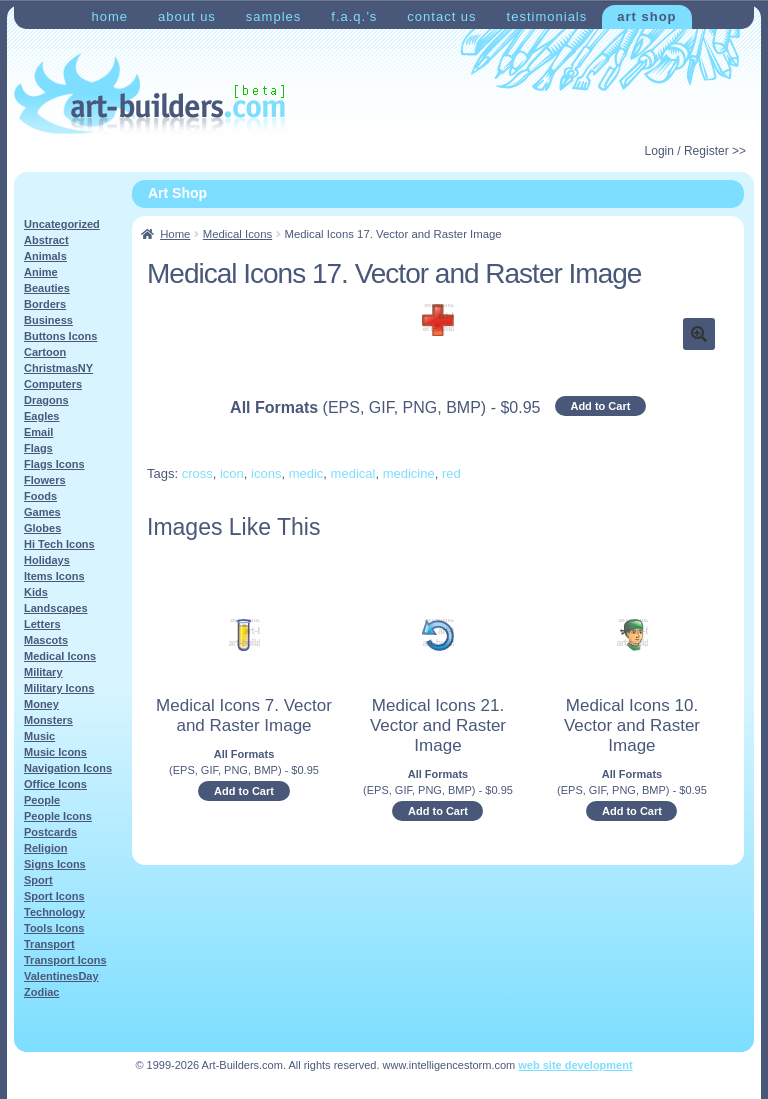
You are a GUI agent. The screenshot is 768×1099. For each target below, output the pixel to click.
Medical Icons (237, 234)
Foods (40, 496)
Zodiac (41, 992)
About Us (187, 16)
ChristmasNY (58, 368)
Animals (45, 256)
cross (197, 473)
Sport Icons (54, 896)
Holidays (47, 560)
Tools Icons (54, 928)
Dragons (46, 400)
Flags (38, 448)
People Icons (58, 816)
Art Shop (646, 16)
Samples (273, 16)
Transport (49, 944)
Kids (36, 592)
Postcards (50, 832)
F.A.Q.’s (354, 16)
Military (43, 672)
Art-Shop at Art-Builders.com (149, 94)
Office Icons (55, 784)
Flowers (45, 480)
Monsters (48, 720)
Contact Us (441, 16)
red (451, 473)
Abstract (46, 240)
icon (232, 473)
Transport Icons (65, 960)
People (42, 800)
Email (38, 432)
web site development (575, 1065)
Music (39, 736)
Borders (45, 304)
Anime (41, 272)
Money (41, 704)
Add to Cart (600, 406)
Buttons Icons (60, 336)
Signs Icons (55, 864)
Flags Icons (54, 464)
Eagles (41, 416)
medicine (409, 473)
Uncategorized (62, 224)
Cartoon (45, 352)
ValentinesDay (61, 976)
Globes (42, 528)
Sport (38, 880)
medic (306, 473)
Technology (54, 912)
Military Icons (59, 688)
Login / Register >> (695, 151)
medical (353, 473)
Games (42, 512)
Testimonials (547, 16)
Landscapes (56, 608)
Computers (53, 384)
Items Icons (54, 576)
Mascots (46, 640)
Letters (42, 624)
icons (266, 473)
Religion (45, 848)
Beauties (47, 288)
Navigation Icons (68, 768)
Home (109, 16)
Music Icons (55, 752)
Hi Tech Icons (59, 544)
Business (48, 320)
